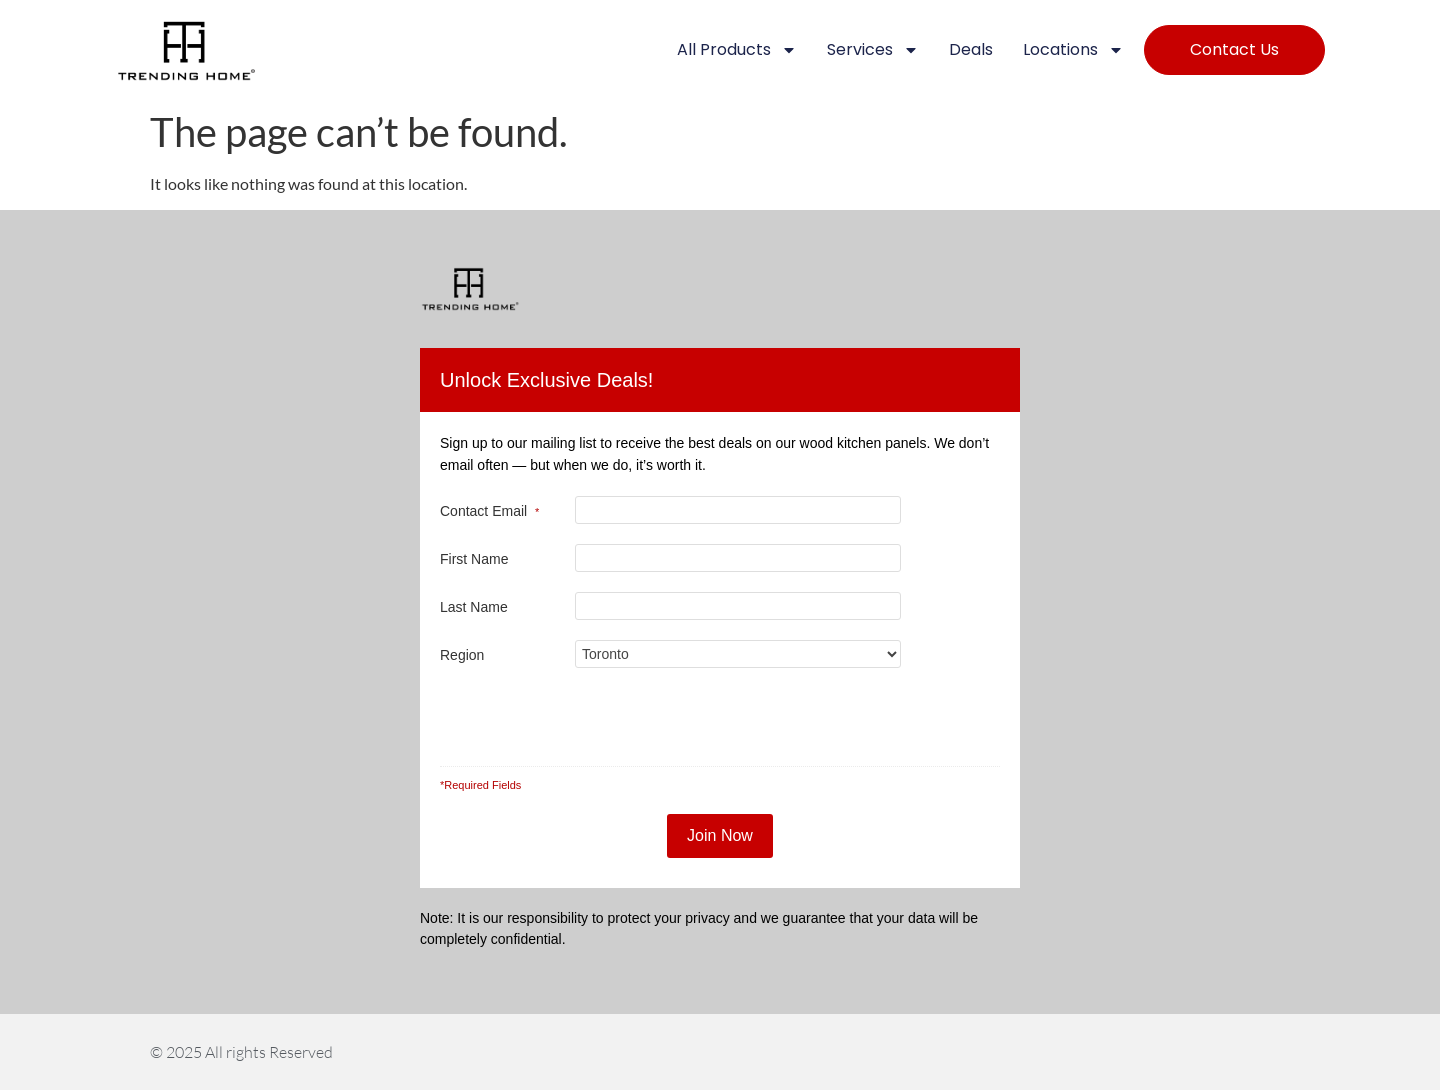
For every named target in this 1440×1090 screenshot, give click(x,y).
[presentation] (734, 720)
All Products (737, 50)
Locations (1073, 50)
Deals (971, 49)
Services (873, 50)
